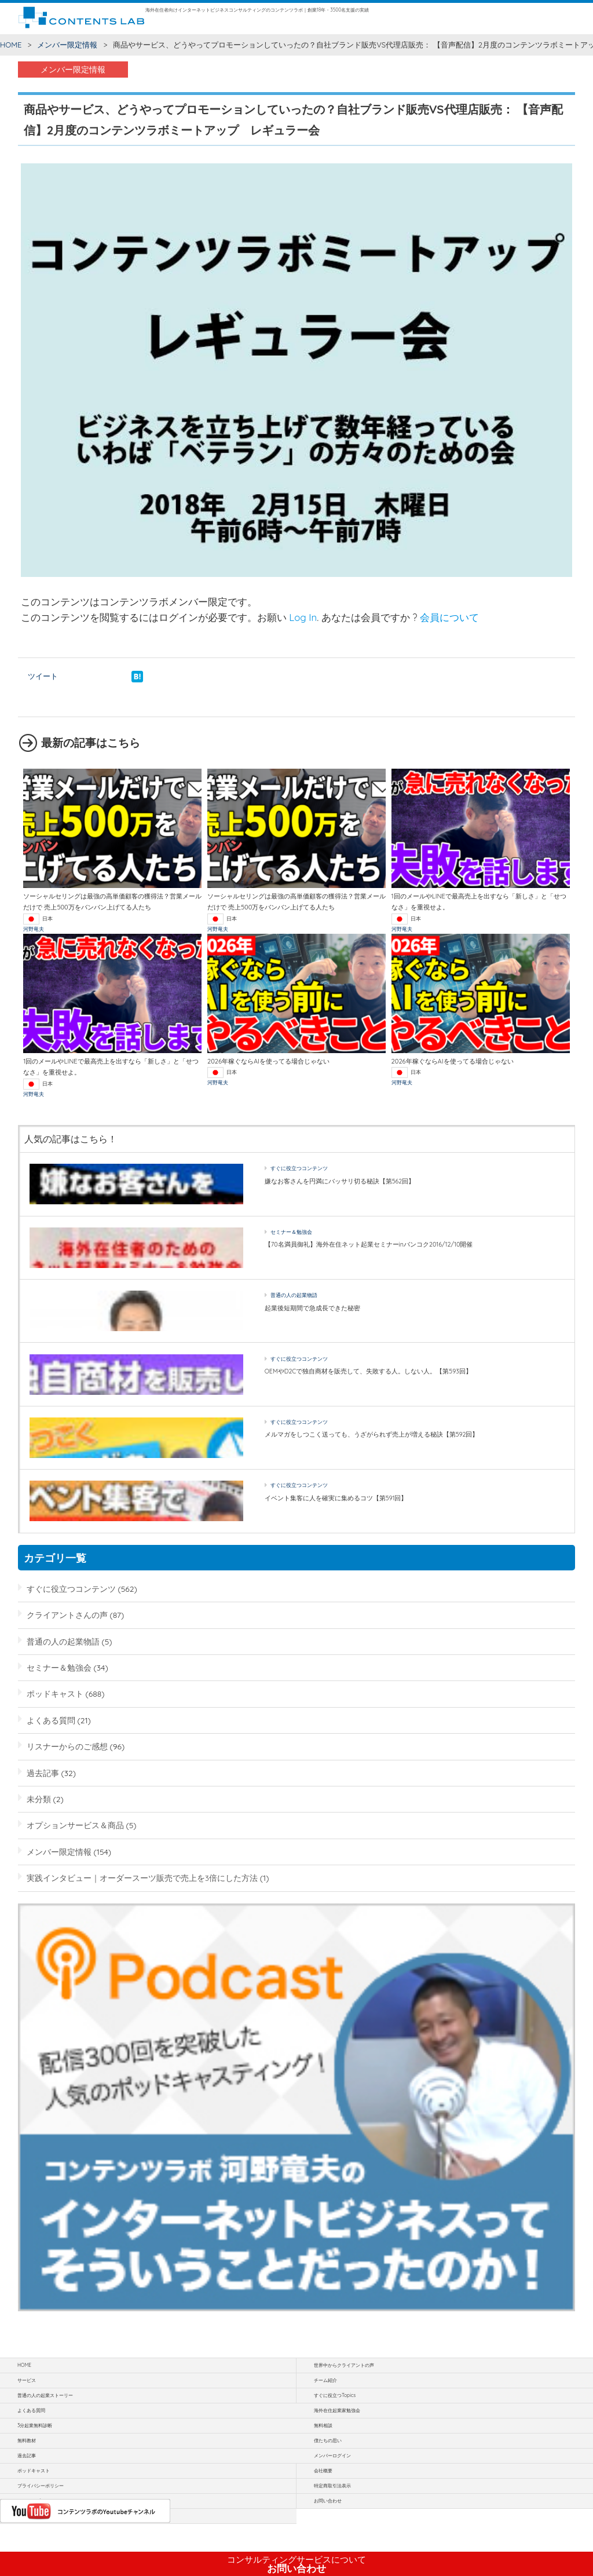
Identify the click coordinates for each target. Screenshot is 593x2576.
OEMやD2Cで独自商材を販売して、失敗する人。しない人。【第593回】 (368, 1371)
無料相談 (323, 2425)
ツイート (43, 676)
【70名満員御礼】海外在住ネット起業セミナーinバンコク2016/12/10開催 (369, 1244)
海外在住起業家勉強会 (337, 2410)
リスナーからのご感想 (67, 1746)
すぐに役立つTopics (335, 2395)
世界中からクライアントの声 (344, 2365)
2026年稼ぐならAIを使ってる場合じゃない (268, 1061)
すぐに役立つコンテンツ (299, 1168)
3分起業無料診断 (34, 2425)
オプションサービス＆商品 (75, 1825)
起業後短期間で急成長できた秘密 (312, 1308)
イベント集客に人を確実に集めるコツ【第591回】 (336, 1498)
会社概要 (323, 2470)
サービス (26, 2380)
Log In (303, 617)
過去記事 (43, 1773)
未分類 (39, 1799)
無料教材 (26, 2440)
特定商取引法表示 (332, 2486)
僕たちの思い (328, 2440)
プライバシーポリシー (40, 2486)
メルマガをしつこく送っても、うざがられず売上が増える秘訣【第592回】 (372, 1434)
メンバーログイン (332, 2455)
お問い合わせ (296, 2564)
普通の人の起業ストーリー (45, 2395)
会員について (449, 617)
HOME (11, 44)
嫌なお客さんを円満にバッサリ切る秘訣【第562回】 (340, 1181)
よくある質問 (51, 1720)
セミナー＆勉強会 (291, 1232)
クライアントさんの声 (67, 1615)
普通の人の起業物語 (293, 1295)
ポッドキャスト (55, 1693)
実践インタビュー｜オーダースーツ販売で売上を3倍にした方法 (142, 1878)
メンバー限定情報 (67, 44)
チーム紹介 (325, 2380)
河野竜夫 (33, 929)
